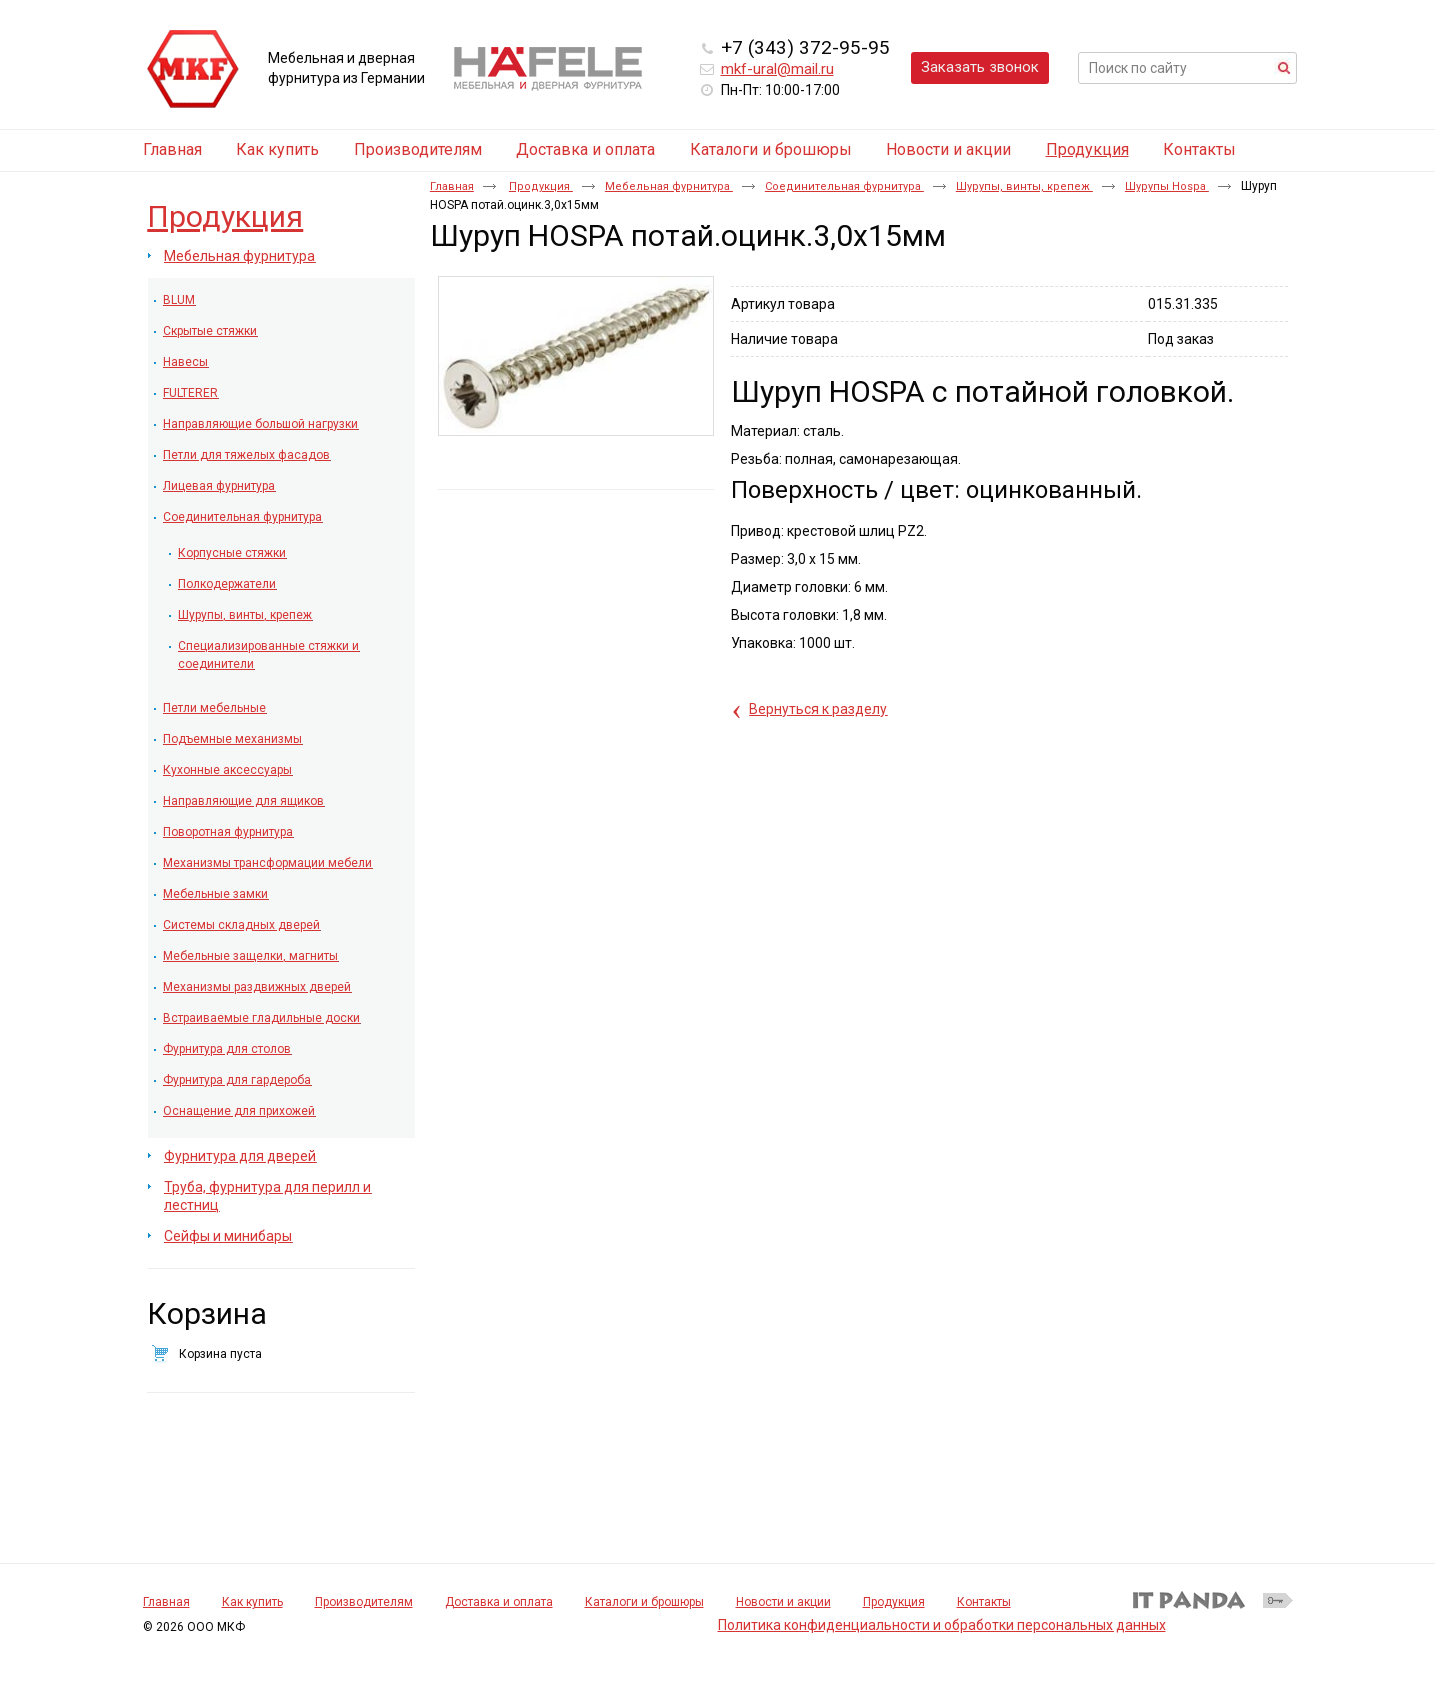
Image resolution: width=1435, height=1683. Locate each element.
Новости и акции (783, 1602)
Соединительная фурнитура (844, 186)
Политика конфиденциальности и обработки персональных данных (942, 1625)
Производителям (364, 1602)
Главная (452, 186)
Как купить (252, 1602)
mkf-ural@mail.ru (777, 69)
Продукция (1087, 149)
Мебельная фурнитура (669, 186)
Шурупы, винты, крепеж (1024, 186)
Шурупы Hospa (1167, 186)
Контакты (984, 1602)
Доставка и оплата (499, 1602)
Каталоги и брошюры (644, 1602)
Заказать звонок (980, 67)
